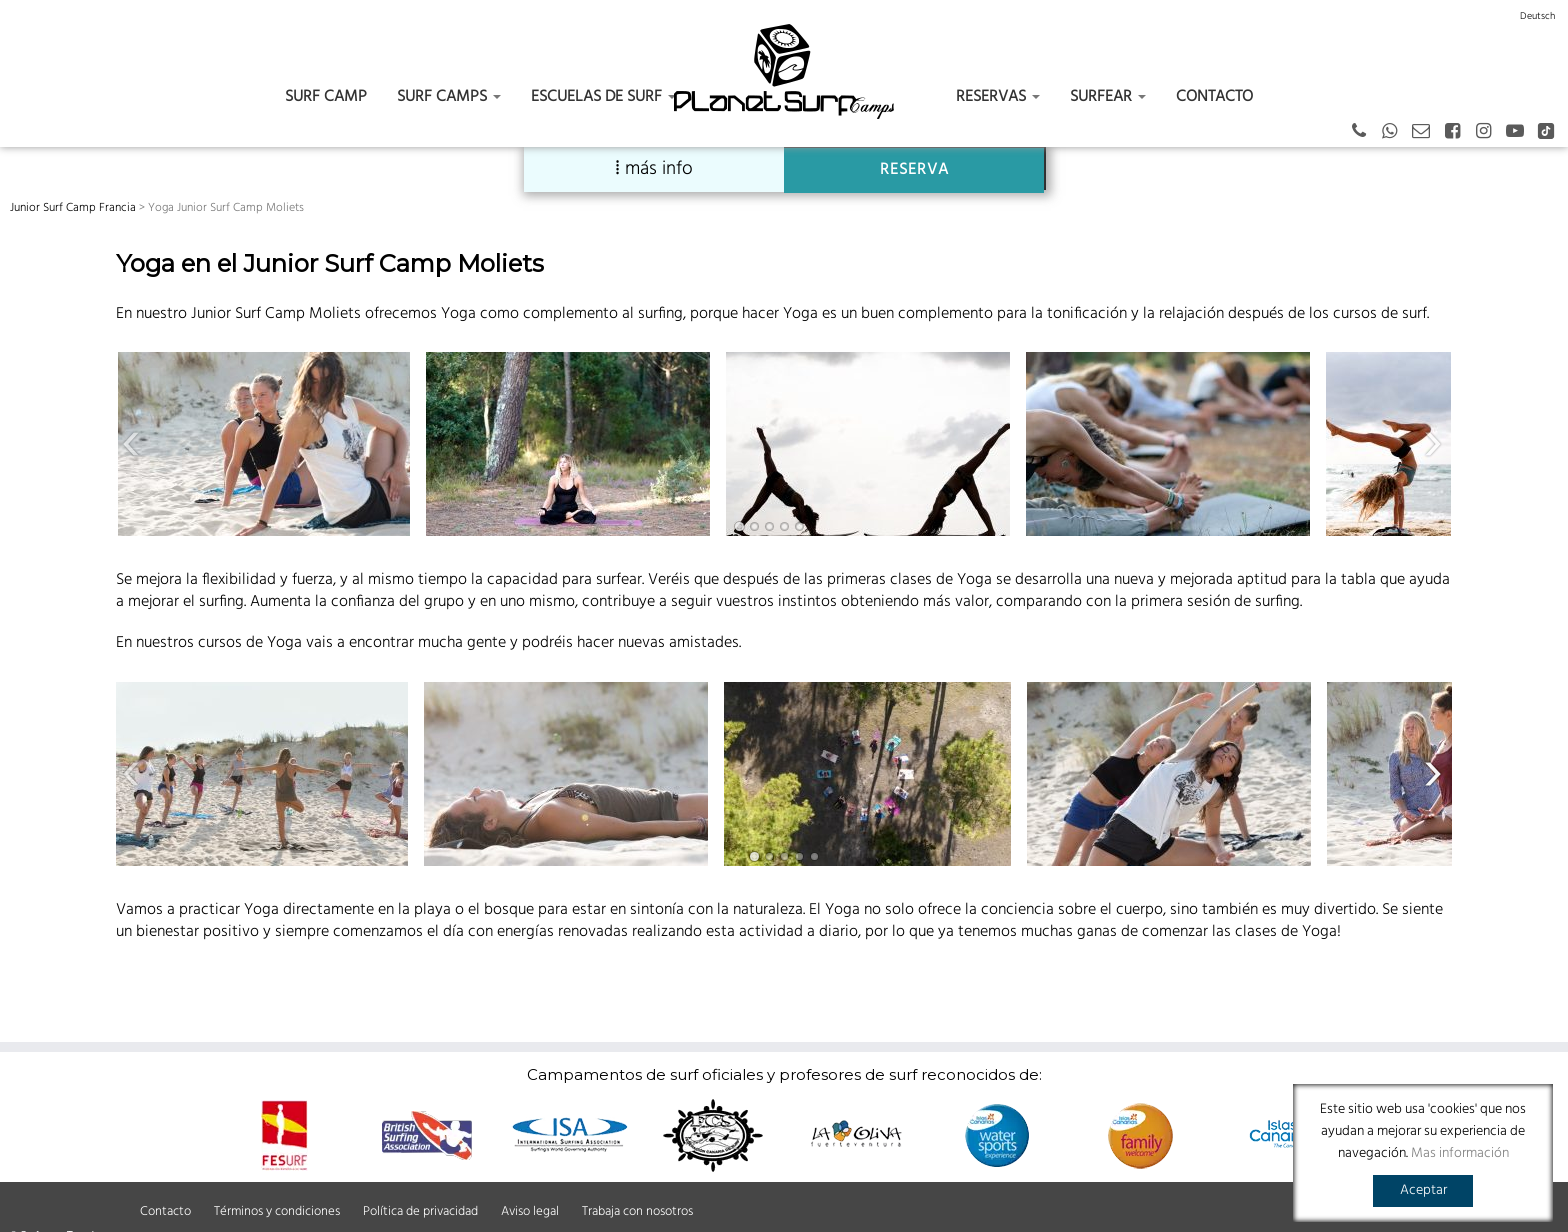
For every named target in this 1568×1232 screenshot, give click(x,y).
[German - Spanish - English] (1396, 132)
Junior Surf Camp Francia (73, 208)
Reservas (998, 97)
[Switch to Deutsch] (1537, 16)
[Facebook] (1458, 132)
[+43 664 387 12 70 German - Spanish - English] (1365, 132)
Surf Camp (326, 97)
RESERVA (914, 170)
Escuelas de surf (603, 97)
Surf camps (449, 97)
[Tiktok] (1552, 132)
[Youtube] (1521, 132)
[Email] (1427, 132)
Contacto (1214, 97)
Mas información (1460, 1153)
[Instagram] (1489, 132)
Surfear (1108, 97)
